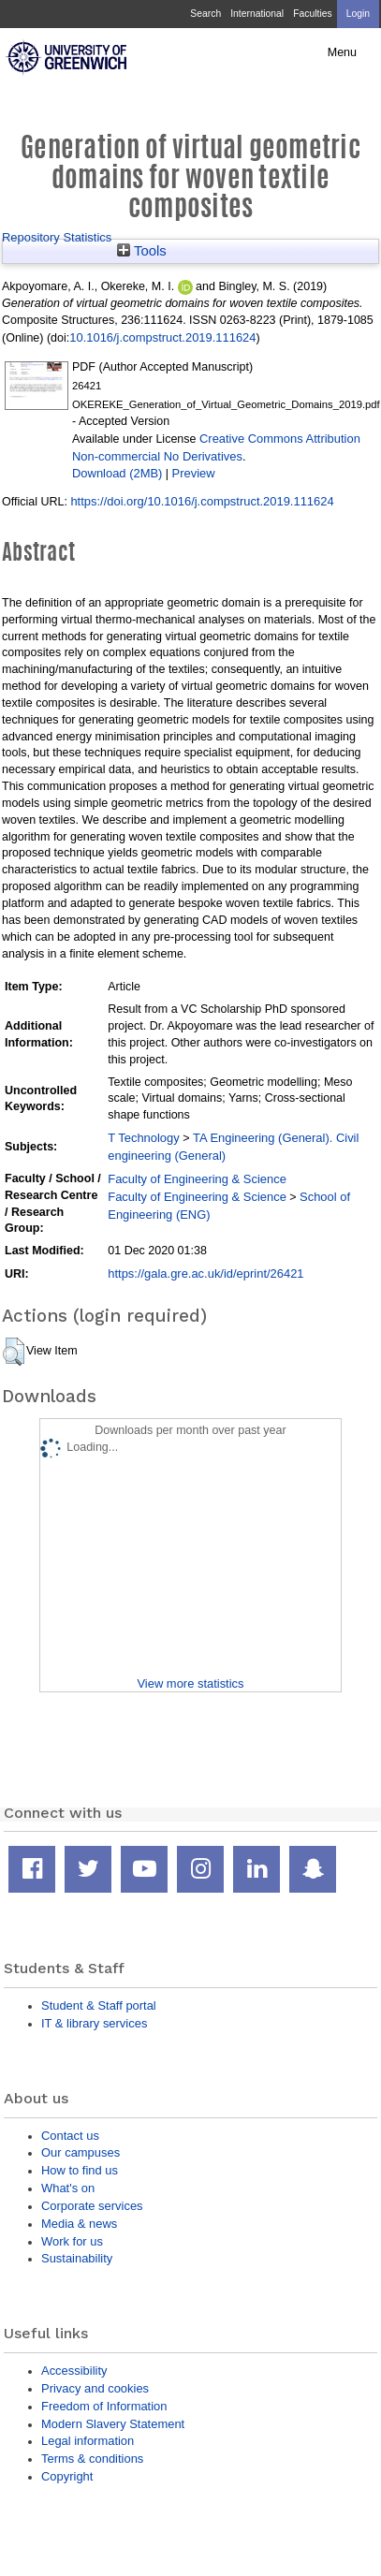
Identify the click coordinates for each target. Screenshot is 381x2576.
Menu (342, 52)
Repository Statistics (56, 237)
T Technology (143, 1138)
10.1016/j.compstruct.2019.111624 (162, 337)
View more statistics (190, 1683)
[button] (13, 1352)
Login (358, 13)
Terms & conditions (92, 2459)
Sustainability (76, 2258)
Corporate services (92, 2206)
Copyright (67, 2476)
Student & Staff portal (98, 2005)
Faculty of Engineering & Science (197, 1179)
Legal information (87, 2441)
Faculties (312, 13)
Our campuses (80, 2152)
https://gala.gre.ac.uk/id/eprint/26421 (205, 1273)
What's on (68, 2188)
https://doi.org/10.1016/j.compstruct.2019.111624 (201, 501)
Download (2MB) (117, 473)
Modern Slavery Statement (112, 2424)
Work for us (72, 2241)
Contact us (70, 2136)
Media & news (79, 2224)
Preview (193, 473)
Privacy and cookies (95, 2388)
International (257, 13)
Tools (142, 250)
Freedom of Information (104, 2406)
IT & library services (94, 2023)
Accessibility (74, 2371)
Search (205, 13)
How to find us (79, 2170)
